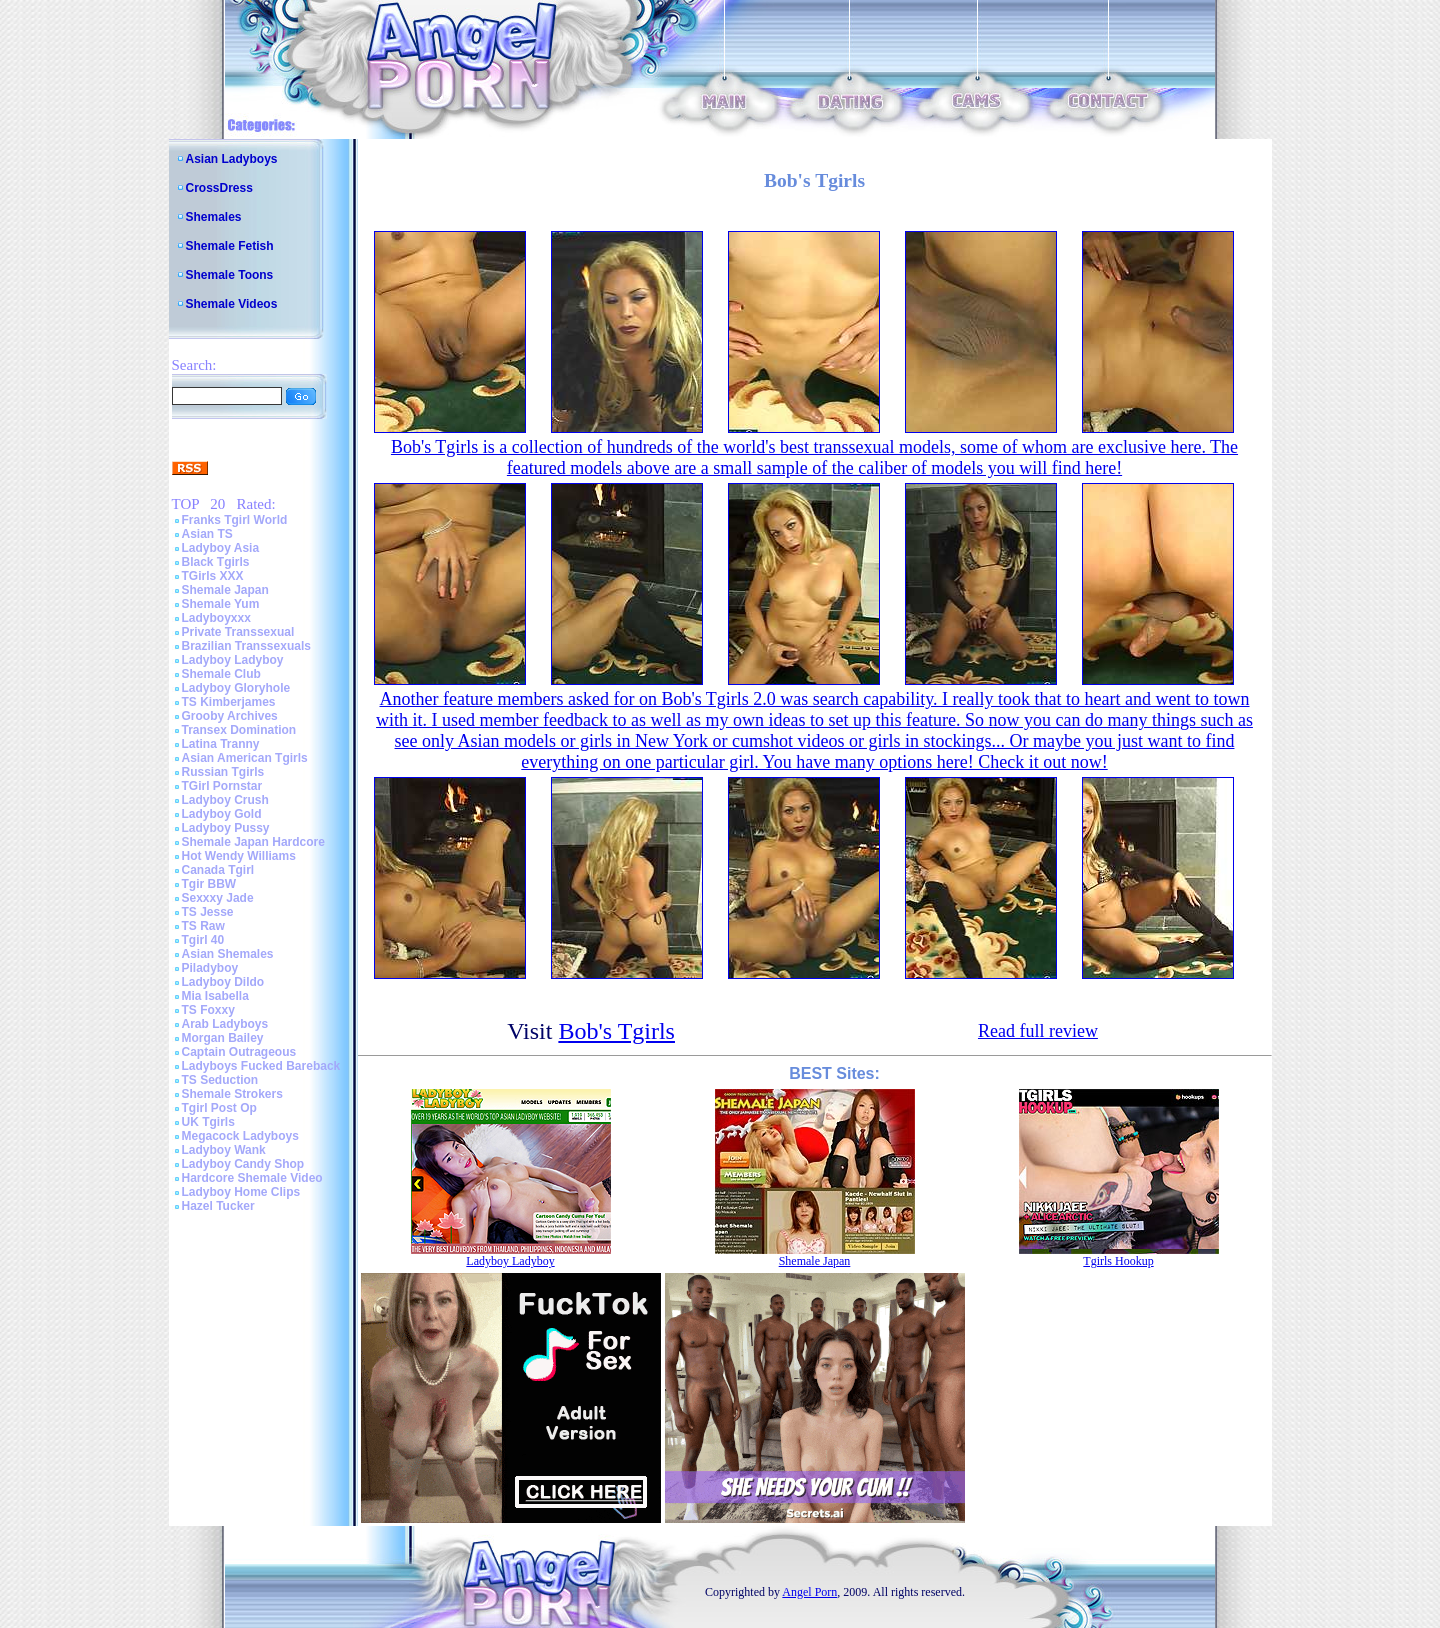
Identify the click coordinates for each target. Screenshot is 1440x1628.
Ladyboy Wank (224, 1150)
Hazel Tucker (218, 1206)
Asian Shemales (228, 954)
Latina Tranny (221, 744)
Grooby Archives (230, 716)
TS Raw (203, 926)
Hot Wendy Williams (239, 856)
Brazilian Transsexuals (246, 646)
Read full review (1038, 1031)
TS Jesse (208, 912)
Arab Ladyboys (225, 1024)
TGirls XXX (213, 576)
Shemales (214, 217)
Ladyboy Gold (222, 814)
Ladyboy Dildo (223, 982)
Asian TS (207, 534)
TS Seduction (220, 1080)
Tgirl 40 (203, 940)
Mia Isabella (215, 996)
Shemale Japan (225, 590)
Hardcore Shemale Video (252, 1178)
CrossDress (219, 188)
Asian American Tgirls (245, 758)
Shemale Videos (232, 304)
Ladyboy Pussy (226, 828)
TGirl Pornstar (222, 786)
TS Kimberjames (229, 702)
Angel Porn (809, 1592)
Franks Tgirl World (235, 520)
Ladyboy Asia (221, 548)
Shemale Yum (221, 604)
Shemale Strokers (232, 1094)
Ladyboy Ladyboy (233, 660)
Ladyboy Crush (225, 800)
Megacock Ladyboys (240, 1136)
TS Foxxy (208, 1010)
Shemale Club (221, 674)
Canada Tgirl (218, 870)
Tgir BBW (209, 884)
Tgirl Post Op (219, 1108)
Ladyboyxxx (216, 618)
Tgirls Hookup (1118, 1261)
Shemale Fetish (230, 246)
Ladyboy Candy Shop (243, 1164)
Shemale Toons (230, 275)
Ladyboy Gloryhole (236, 688)
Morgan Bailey (223, 1038)
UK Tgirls (208, 1122)
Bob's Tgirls (616, 1031)
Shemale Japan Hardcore (253, 842)
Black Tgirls (216, 562)
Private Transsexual (238, 632)
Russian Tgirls (223, 772)
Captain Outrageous (239, 1052)
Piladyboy (210, 968)
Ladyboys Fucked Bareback (261, 1066)
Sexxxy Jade (218, 898)
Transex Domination (239, 730)
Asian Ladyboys (232, 159)
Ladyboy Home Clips (241, 1192)
